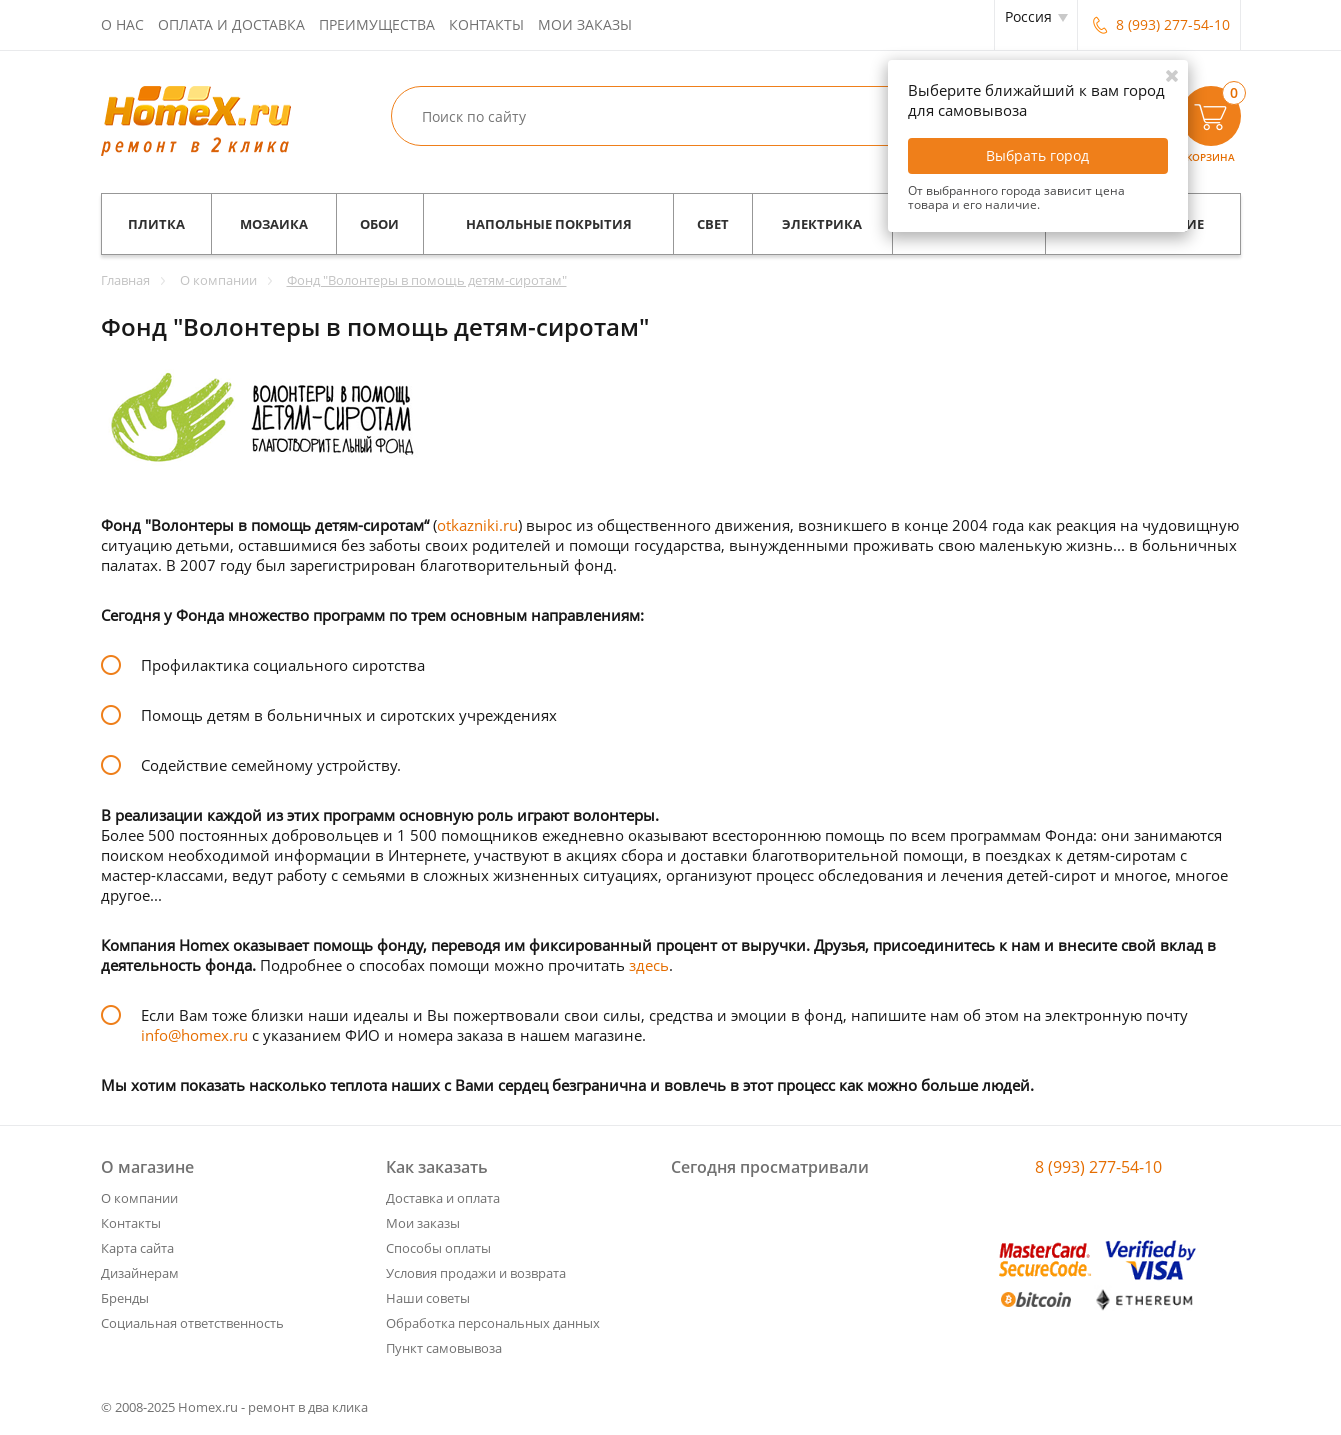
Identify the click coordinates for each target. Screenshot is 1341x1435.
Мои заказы (585, 24)
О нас (122, 24)
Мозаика (274, 224)
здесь (649, 965)
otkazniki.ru (477, 525)
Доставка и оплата (443, 1198)
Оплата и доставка (231, 24)
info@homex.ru (194, 1035)
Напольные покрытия (549, 224)
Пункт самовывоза (444, 1348)
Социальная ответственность (192, 1323)
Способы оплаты (438, 1248)
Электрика (822, 224)
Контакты (486, 24)
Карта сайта (137, 1248)
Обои (379, 224)
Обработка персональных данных (493, 1323)
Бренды (125, 1298)
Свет (713, 224)
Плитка (156, 224)
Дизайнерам (140, 1273)
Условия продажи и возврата (476, 1273)
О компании (139, 1198)
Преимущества (377, 24)
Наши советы (428, 1298)
